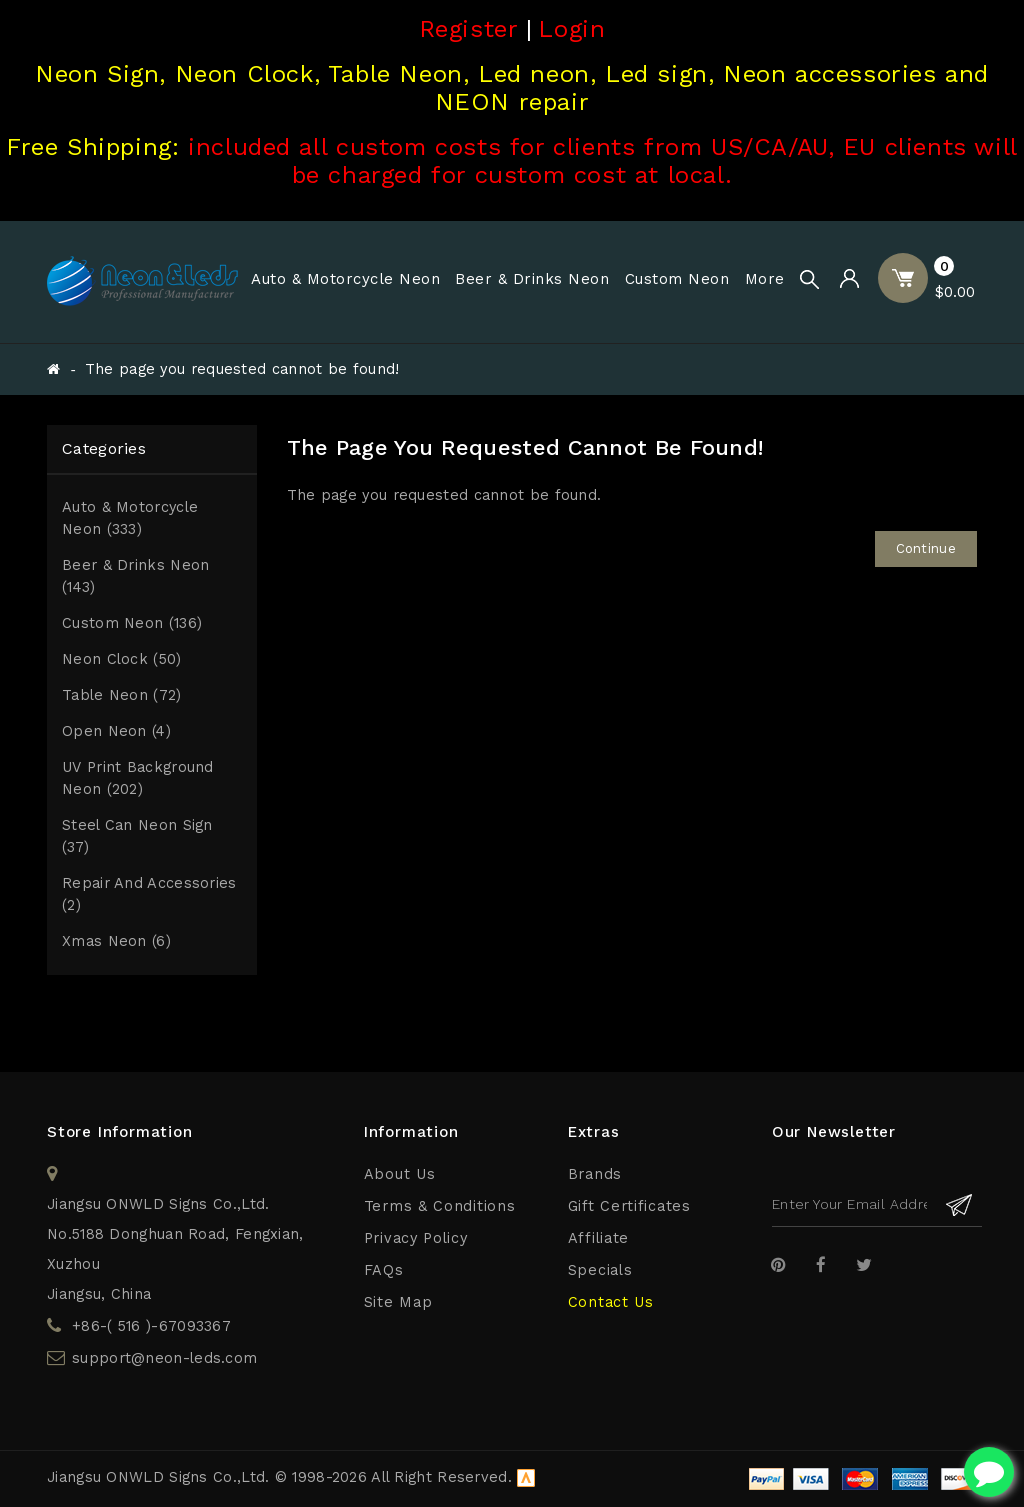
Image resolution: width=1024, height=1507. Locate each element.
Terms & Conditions (440, 1206)
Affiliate (598, 1238)
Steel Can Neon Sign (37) (137, 836)
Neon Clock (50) (122, 659)
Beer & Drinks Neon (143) (135, 576)
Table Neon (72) (122, 695)
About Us (400, 1174)
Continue (926, 548)
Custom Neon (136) (132, 623)
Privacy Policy (416, 1238)
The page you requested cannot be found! (242, 369)
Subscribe (959, 1204)
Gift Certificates (629, 1206)
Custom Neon (677, 279)
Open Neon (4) (116, 731)
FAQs (384, 1270)
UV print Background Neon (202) (138, 778)
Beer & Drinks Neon (532, 279)
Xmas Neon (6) (116, 941)
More (765, 279)
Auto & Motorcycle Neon (345, 279)
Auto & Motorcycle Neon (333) (130, 518)
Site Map (398, 1302)
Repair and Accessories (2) (149, 894)
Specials (600, 1270)
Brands (595, 1174)
